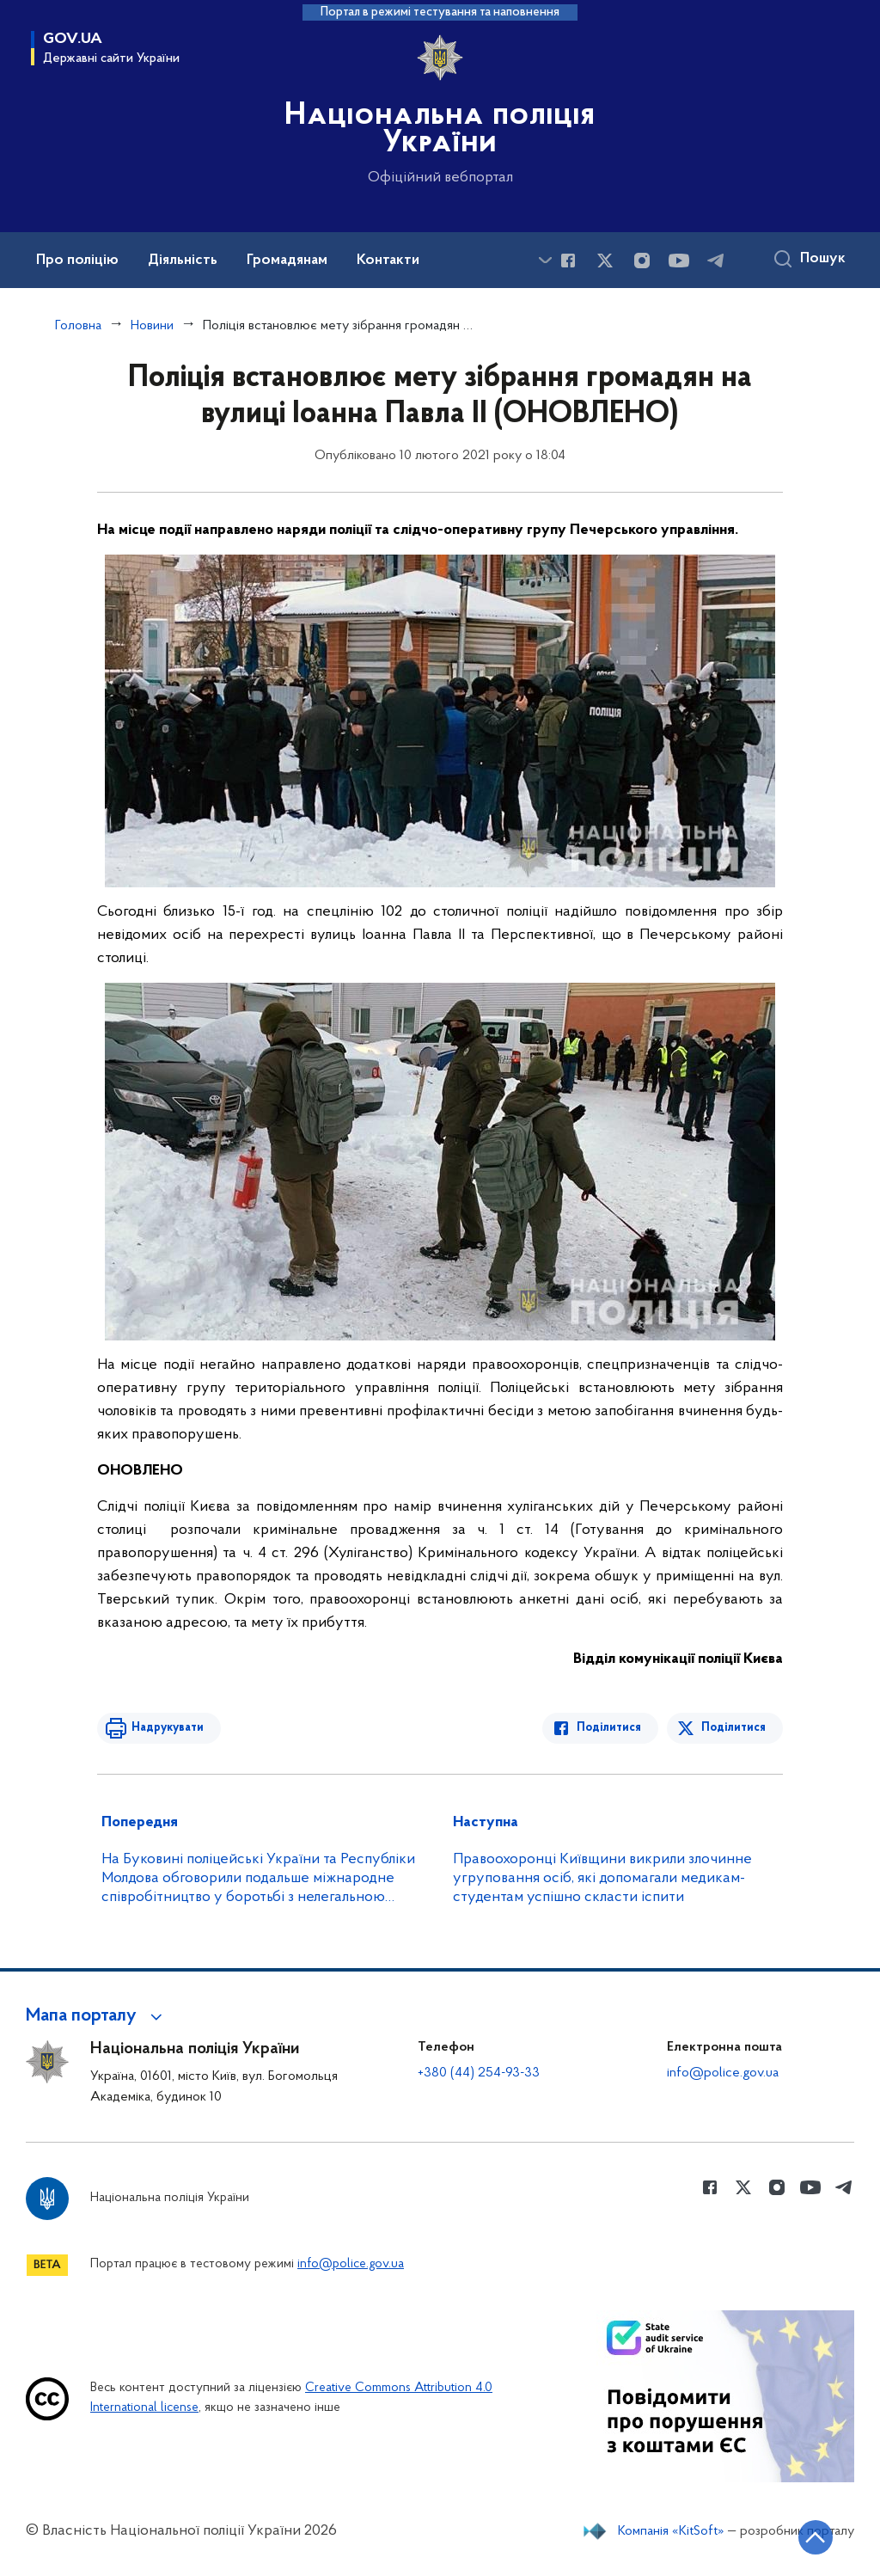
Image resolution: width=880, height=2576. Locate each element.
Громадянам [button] (287, 260)
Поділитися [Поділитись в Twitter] (733, 1727)
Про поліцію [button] (77, 260)
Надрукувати (167, 1727)
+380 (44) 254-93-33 (479, 2073)
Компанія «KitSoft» (671, 2531)
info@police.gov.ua (723, 2073)
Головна (78, 326)
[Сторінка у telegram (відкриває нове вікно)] (716, 260)
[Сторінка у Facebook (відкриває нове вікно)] (568, 260)
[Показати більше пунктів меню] (545, 260)
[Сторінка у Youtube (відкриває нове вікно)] (679, 260)
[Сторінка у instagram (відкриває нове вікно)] (642, 260)
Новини (152, 326)
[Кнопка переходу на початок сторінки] (815, 2537)
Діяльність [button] (182, 260)
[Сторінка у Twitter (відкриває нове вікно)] (605, 260)
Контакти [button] (388, 260)
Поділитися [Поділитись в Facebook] (609, 1727)
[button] (97, 2016)
